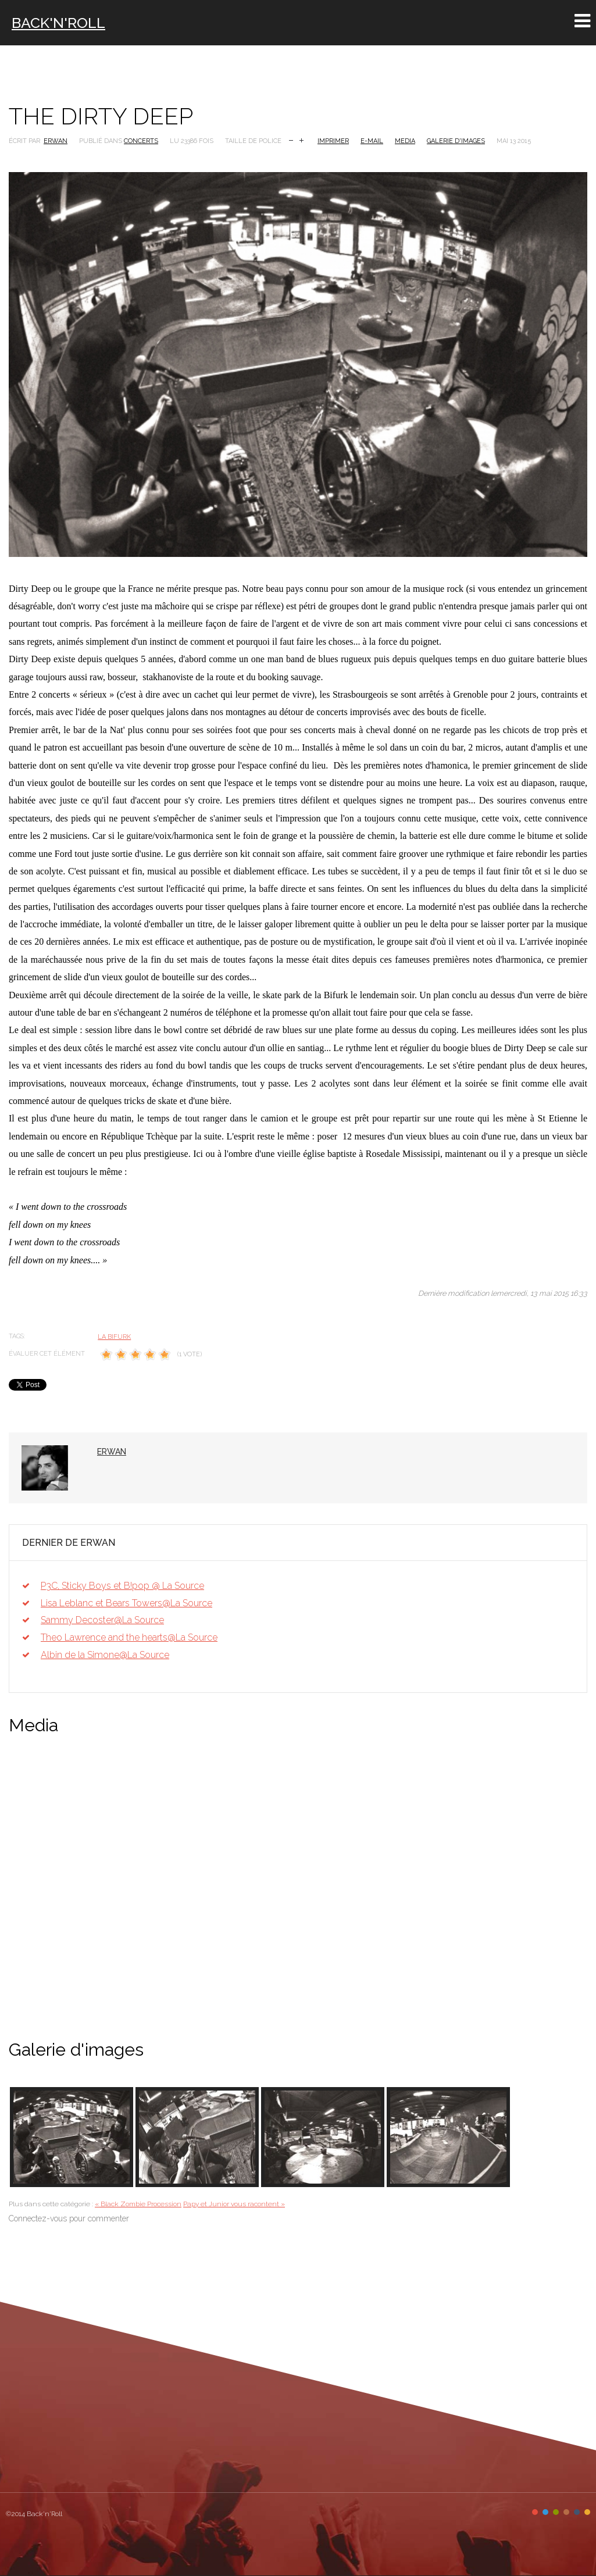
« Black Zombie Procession (138, 2204)
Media (405, 141)
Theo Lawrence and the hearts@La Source (129, 1637)
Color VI (587, 2512)
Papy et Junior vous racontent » (234, 2204)
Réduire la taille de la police (291, 139)
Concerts (141, 141)
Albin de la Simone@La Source (105, 1654)
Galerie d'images (456, 141)
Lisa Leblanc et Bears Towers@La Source (126, 1603)
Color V (577, 2512)
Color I (535, 2512)
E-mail (372, 141)
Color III (556, 2512)
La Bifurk (114, 1337)
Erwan (55, 141)
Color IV (566, 2512)
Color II (545, 2512)
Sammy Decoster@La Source (102, 1619)
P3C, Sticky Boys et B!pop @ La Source (122, 1585)
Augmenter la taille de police (301, 139)
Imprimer (333, 141)
